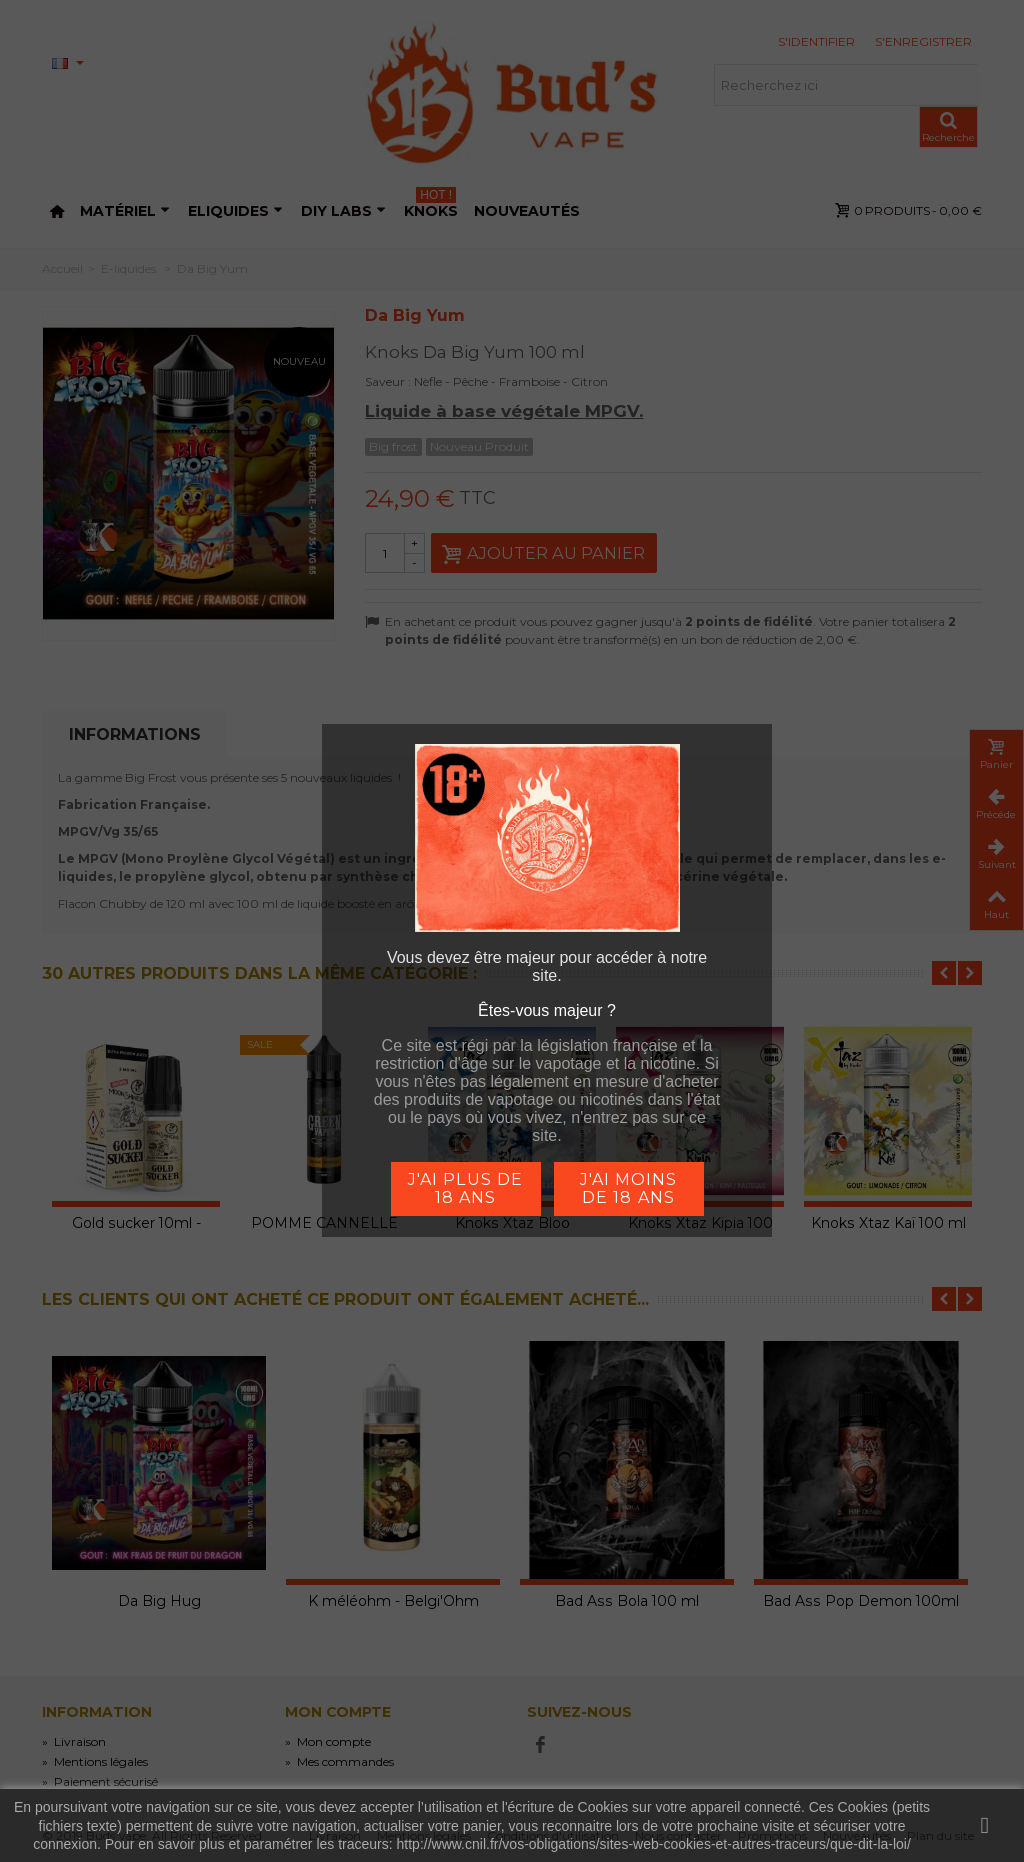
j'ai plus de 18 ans (465, 1188)
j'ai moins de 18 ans (628, 1188)
